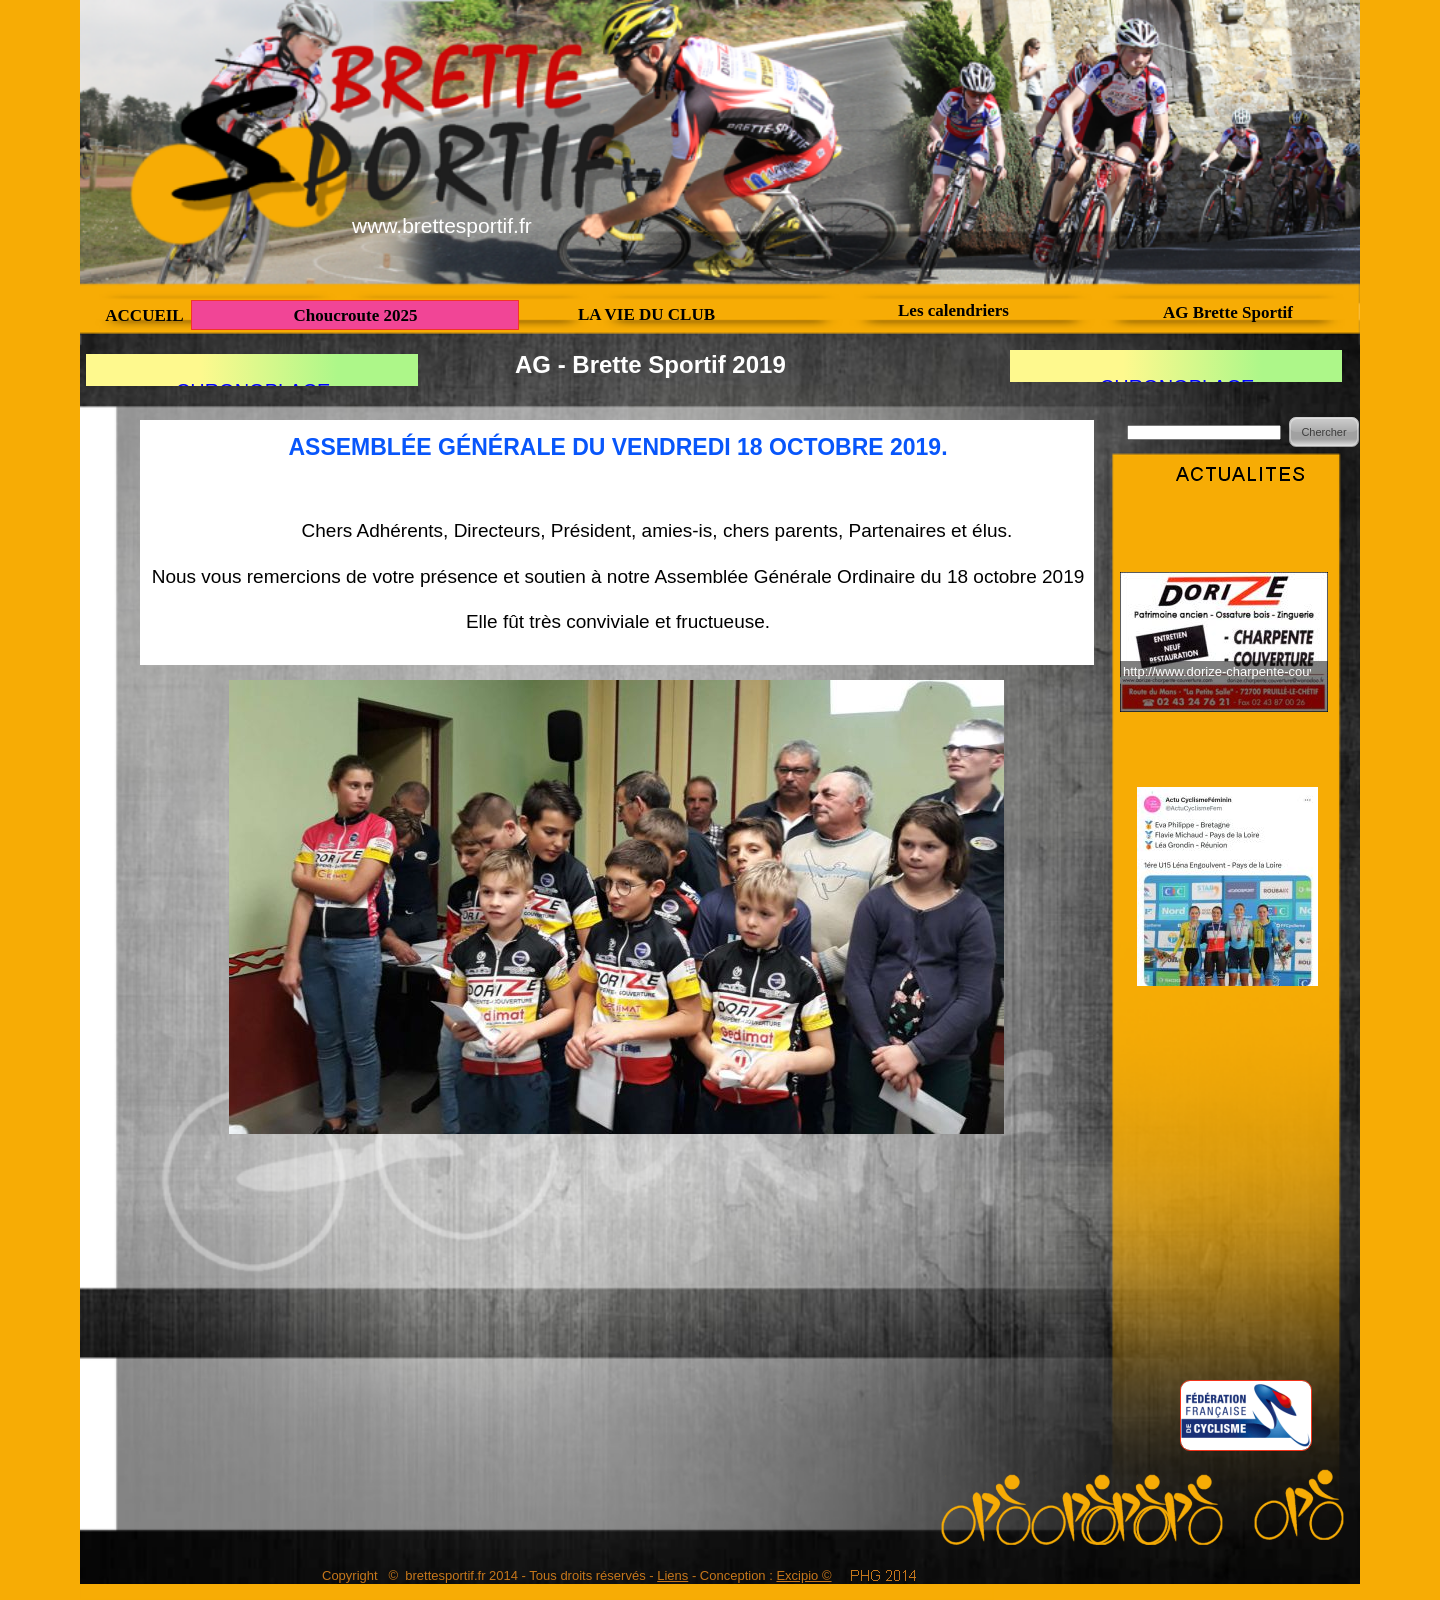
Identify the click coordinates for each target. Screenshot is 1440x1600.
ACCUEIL (144, 315)
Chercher (1323, 432)
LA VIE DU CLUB (646, 314)
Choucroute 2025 (356, 315)
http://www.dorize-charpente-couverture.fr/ (1217, 671)
